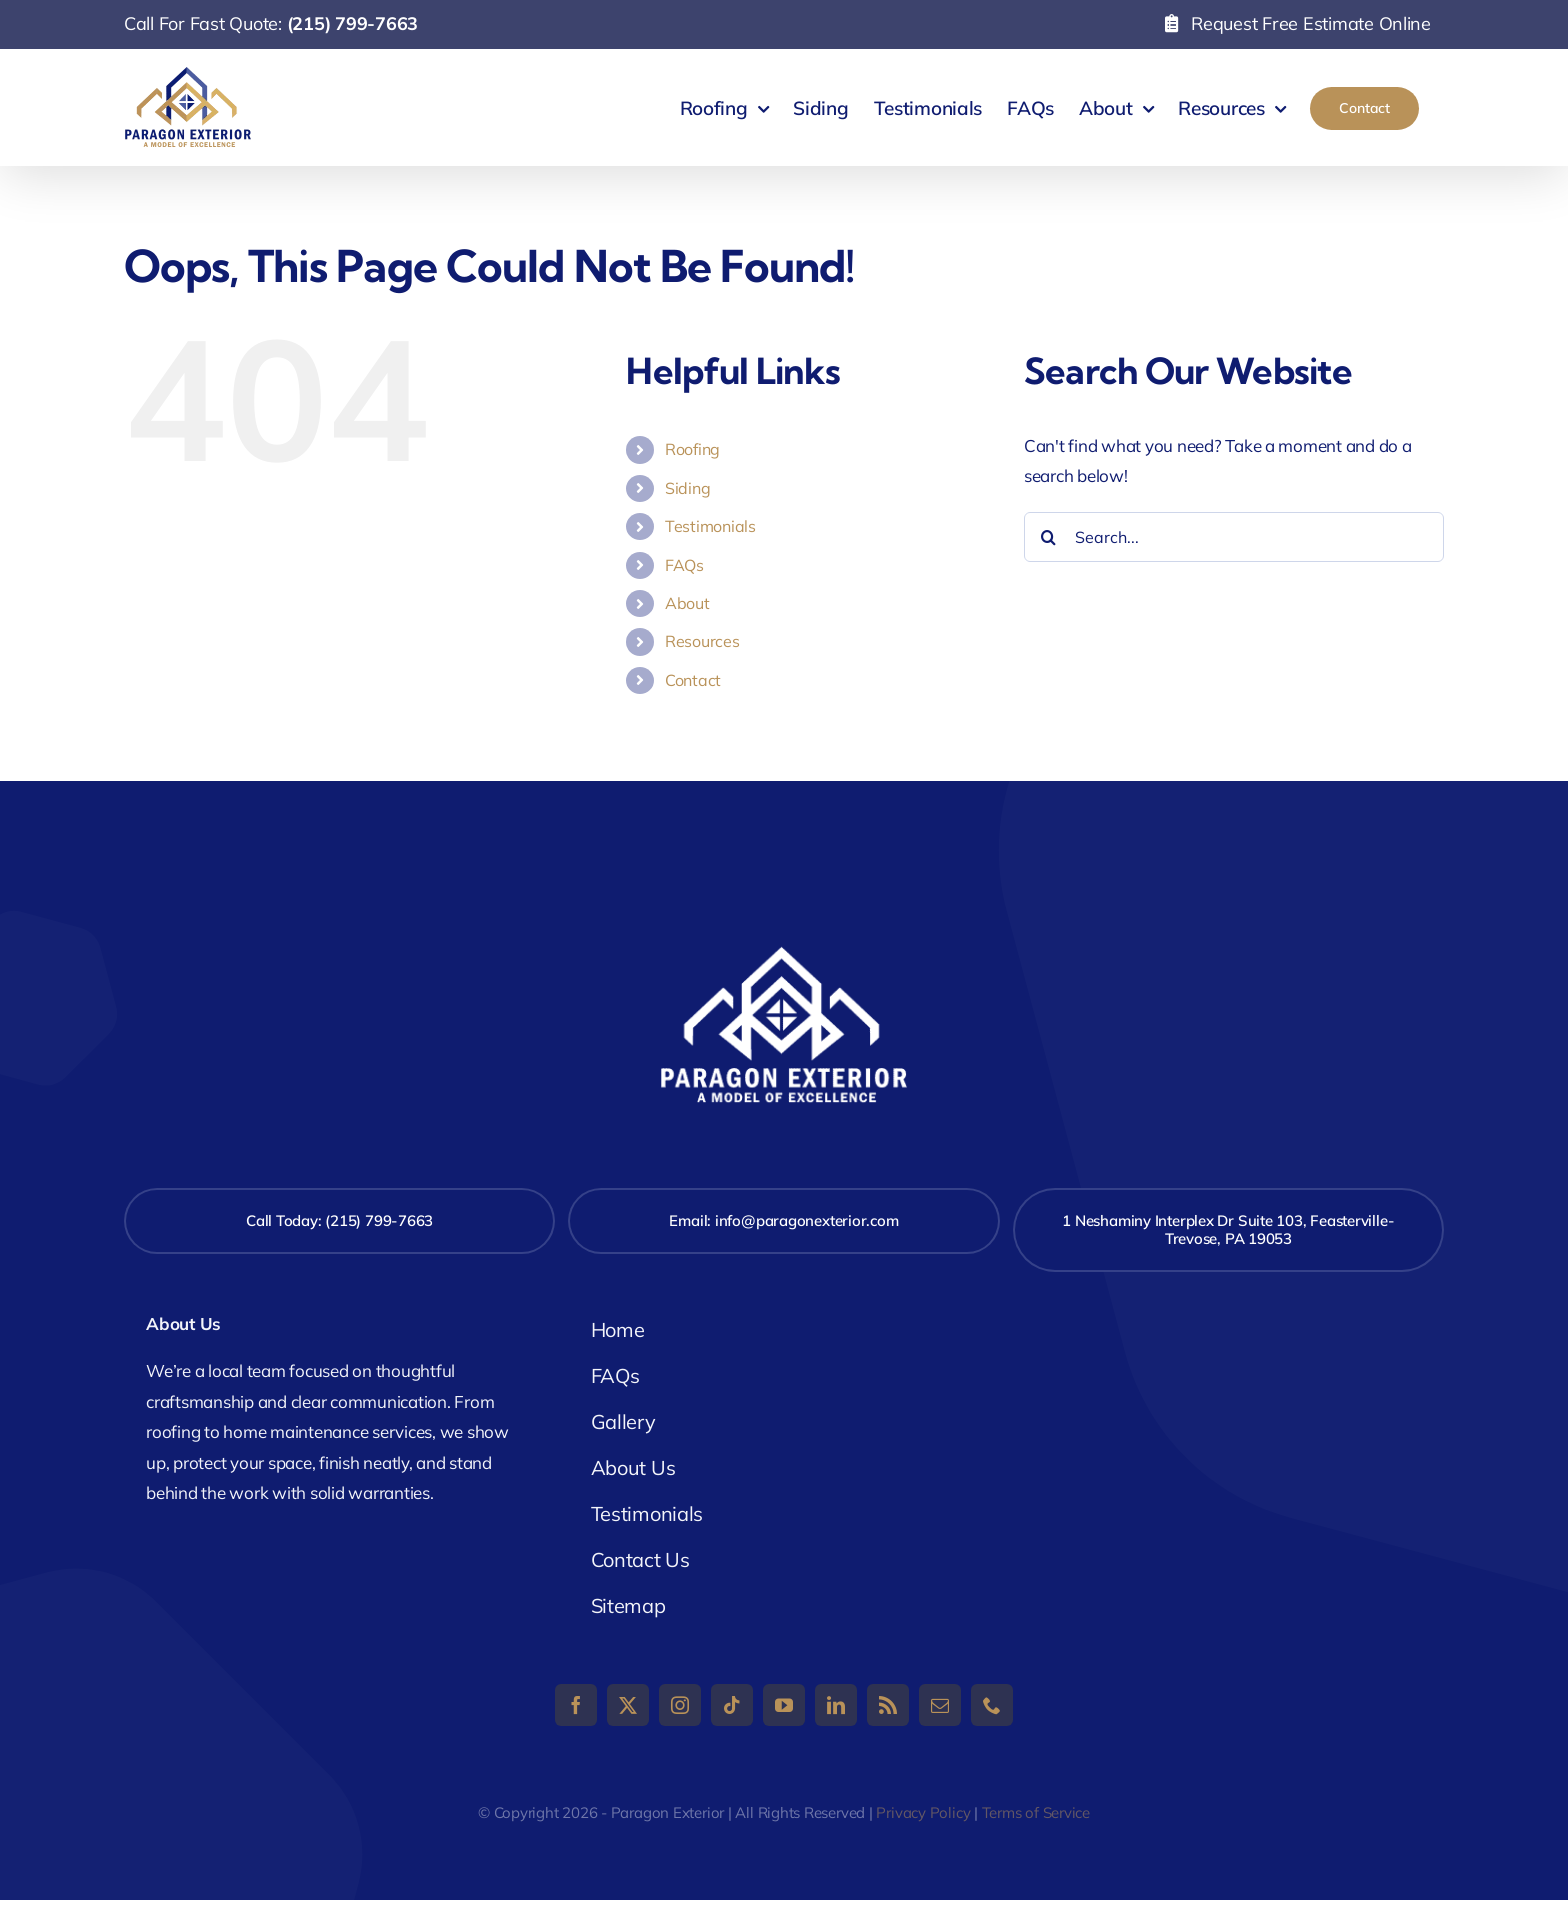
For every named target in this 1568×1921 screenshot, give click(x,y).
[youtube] (784, 1705)
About (687, 603)
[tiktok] (732, 1705)
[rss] (888, 1705)
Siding (687, 488)
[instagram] (680, 1705)
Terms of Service (1036, 1812)
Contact (693, 680)
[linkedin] (836, 1705)
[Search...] (1234, 537)
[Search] (1049, 537)
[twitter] (628, 1705)
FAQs (684, 565)
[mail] (940, 1705)
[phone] (992, 1705)
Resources (702, 641)
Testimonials (710, 526)
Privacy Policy (923, 1812)
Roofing (692, 449)
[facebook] (576, 1705)
